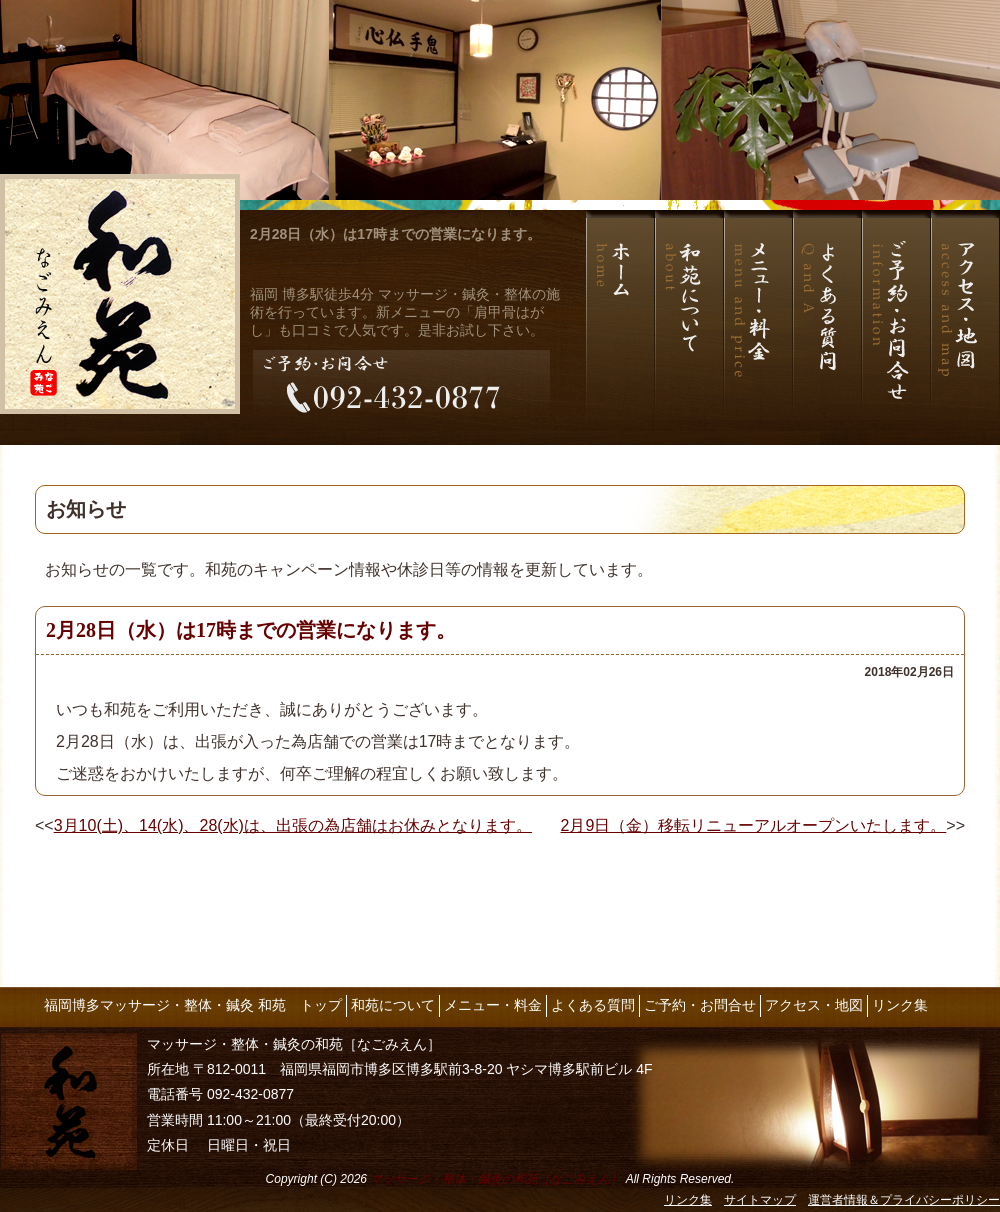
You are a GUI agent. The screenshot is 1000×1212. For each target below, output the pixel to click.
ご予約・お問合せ (700, 1005)
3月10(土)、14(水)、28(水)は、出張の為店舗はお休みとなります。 (293, 825)
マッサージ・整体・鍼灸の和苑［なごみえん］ (496, 1179)
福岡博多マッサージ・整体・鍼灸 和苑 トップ (193, 1005)
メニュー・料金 (493, 1005)
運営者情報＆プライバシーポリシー (904, 1200)
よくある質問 (593, 1005)
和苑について (393, 1005)
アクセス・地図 (814, 1005)
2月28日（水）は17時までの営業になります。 (395, 234)
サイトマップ (760, 1200)
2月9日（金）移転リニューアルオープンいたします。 (754, 825)
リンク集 (900, 1005)
